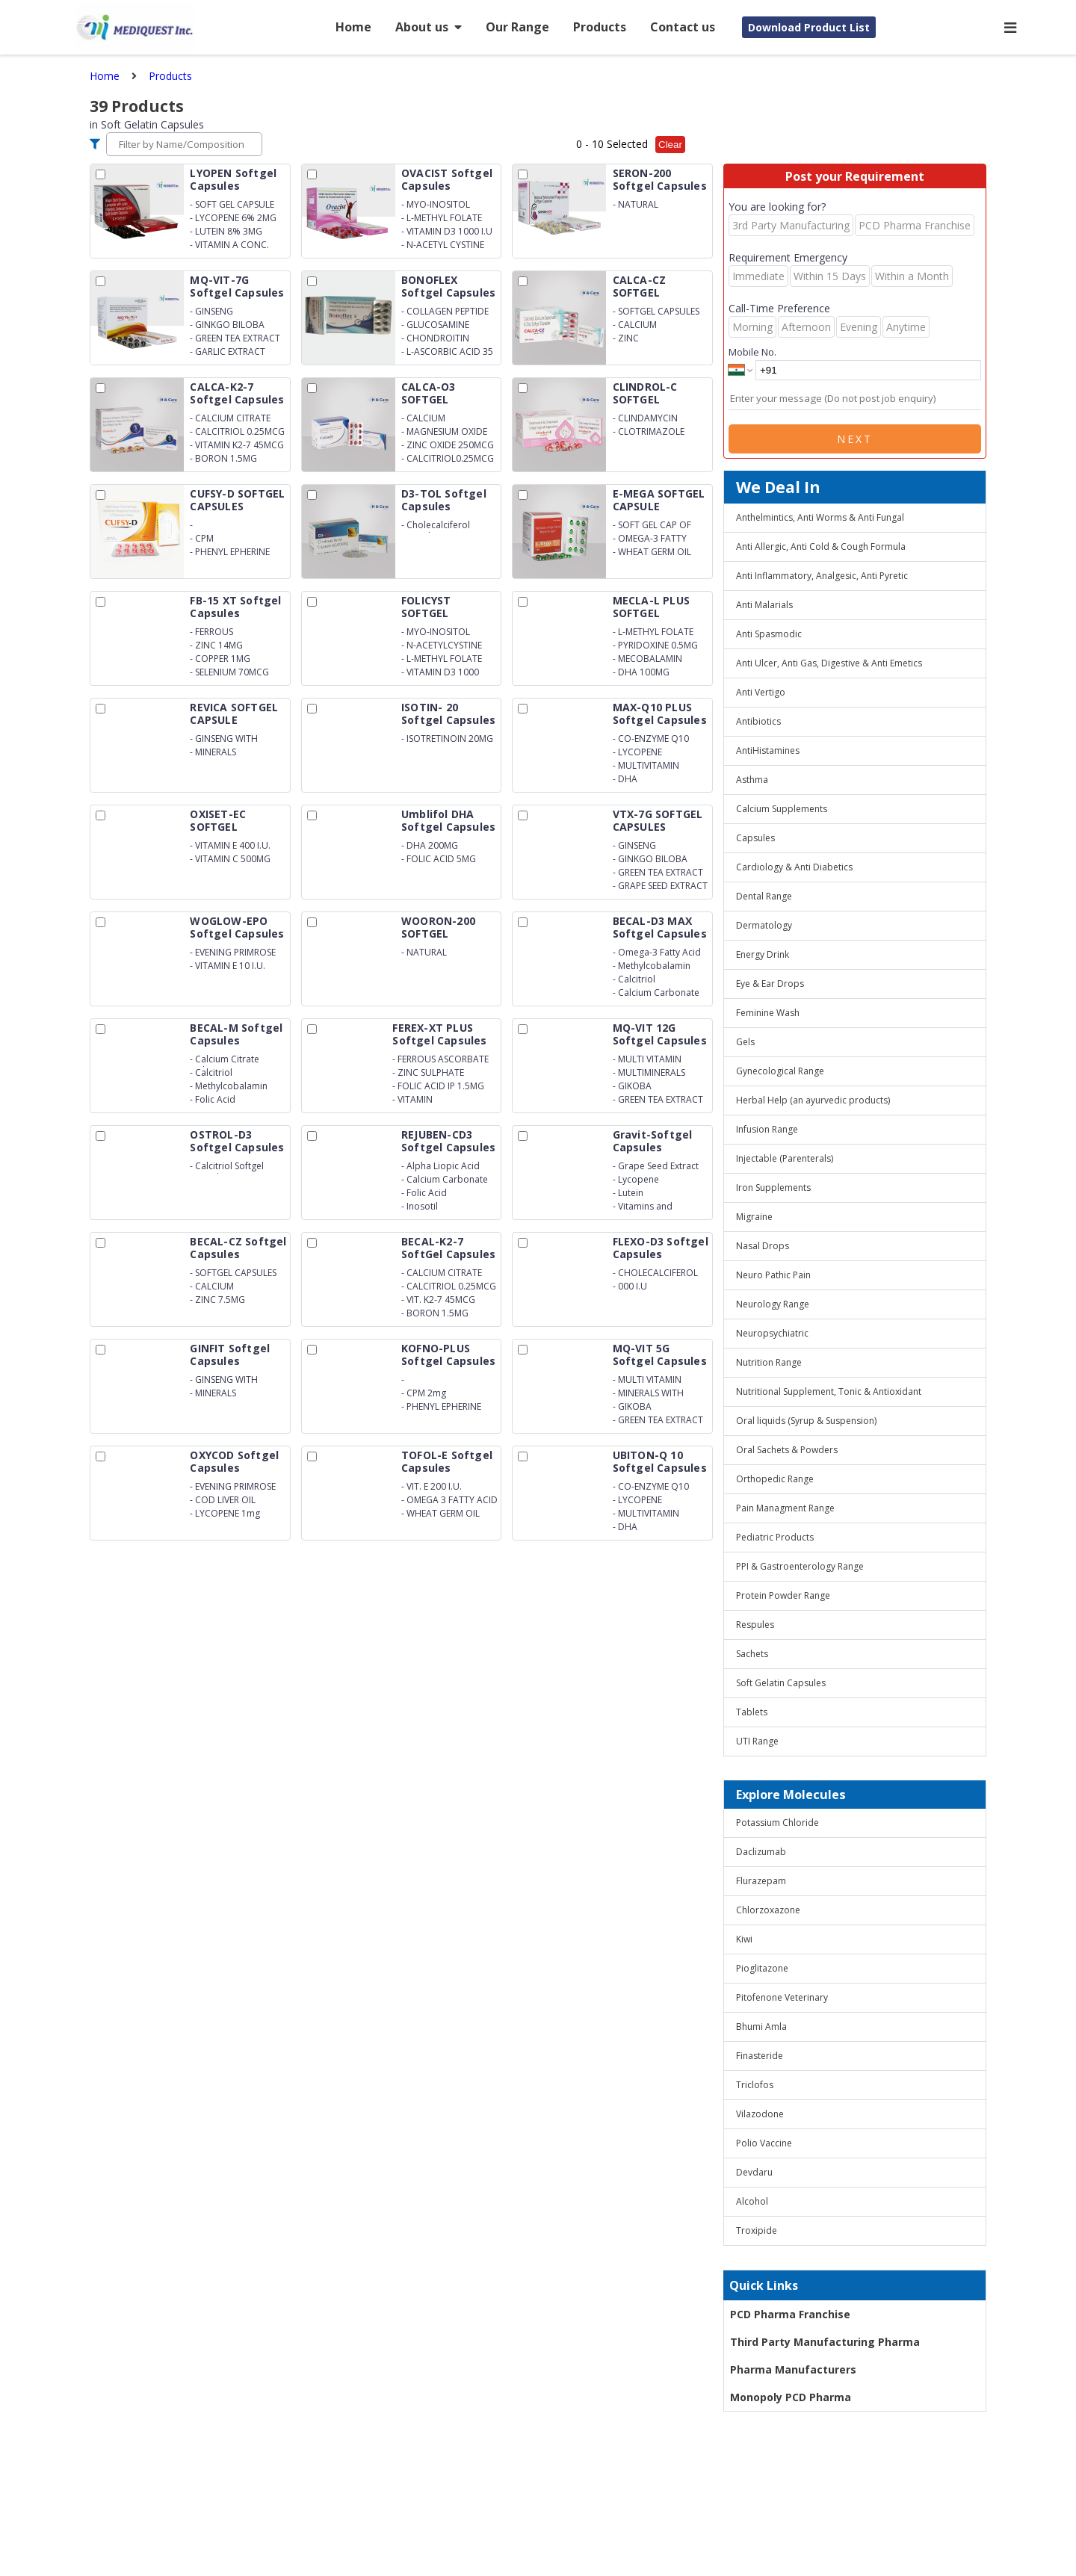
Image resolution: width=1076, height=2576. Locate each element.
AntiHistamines (768, 750)
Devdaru (754, 2172)
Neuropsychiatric (772, 1333)
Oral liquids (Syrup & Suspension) (806, 1420)
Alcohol (752, 2201)
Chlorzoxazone (768, 1910)
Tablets (751, 1712)
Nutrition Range (769, 1362)
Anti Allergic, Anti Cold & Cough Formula (821, 546)
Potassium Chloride (777, 1822)
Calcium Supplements (781, 808)
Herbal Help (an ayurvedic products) (813, 1100)
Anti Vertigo (760, 692)
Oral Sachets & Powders (787, 1449)
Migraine (754, 1216)
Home (353, 27)
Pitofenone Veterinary (782, 1997)
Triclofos (754, 2084)
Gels (745, 1041)
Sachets (752, 1653)
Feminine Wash (768, 1012)
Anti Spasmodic (769, 634)
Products (599, 27)
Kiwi (744, 1939)
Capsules (755, 838)
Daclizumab (761, 1851)
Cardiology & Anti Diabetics (794, 867)
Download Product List (809, 27)
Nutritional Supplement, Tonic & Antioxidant (828, 1391)
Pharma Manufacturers (793, 2369)
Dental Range (764, 896)
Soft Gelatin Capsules (781, 1682)
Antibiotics (758, 721)
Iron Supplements (773, 1187)
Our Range (517, 27)
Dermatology (764, 925)
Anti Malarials (764, 604)
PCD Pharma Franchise (790, 2314)
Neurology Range (772, 1304)
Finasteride (759, 2055)
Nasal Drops (762, 1245)
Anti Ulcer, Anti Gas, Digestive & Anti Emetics (829, 663)
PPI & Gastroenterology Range (800, 1566)
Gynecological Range (780, 1071)
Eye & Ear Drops (770, 983)
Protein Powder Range (783, 1595)
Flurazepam (761, 1880)
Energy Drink (762, 954)
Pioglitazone (762, 1968)
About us (428, 27)
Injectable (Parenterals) (784, 1158)
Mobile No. (752, 352)
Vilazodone (760, 2114)
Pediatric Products (775, 1537)
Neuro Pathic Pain (773, 1275)
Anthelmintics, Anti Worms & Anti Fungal (820, 517)
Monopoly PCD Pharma (790, 2397)
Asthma (752, 779)
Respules (755, 1624)
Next (855, 439)
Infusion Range (767, 1129)
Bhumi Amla (761, 2026)
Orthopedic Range (775, 1479)
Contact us (682, 27)
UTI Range (757, 1741)
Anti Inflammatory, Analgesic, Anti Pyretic (822, 575)
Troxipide (756, 2230)
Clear (670, 144)
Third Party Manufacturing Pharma (825, 2342)
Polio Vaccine (764, 2143)
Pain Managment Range (785, 1508)
